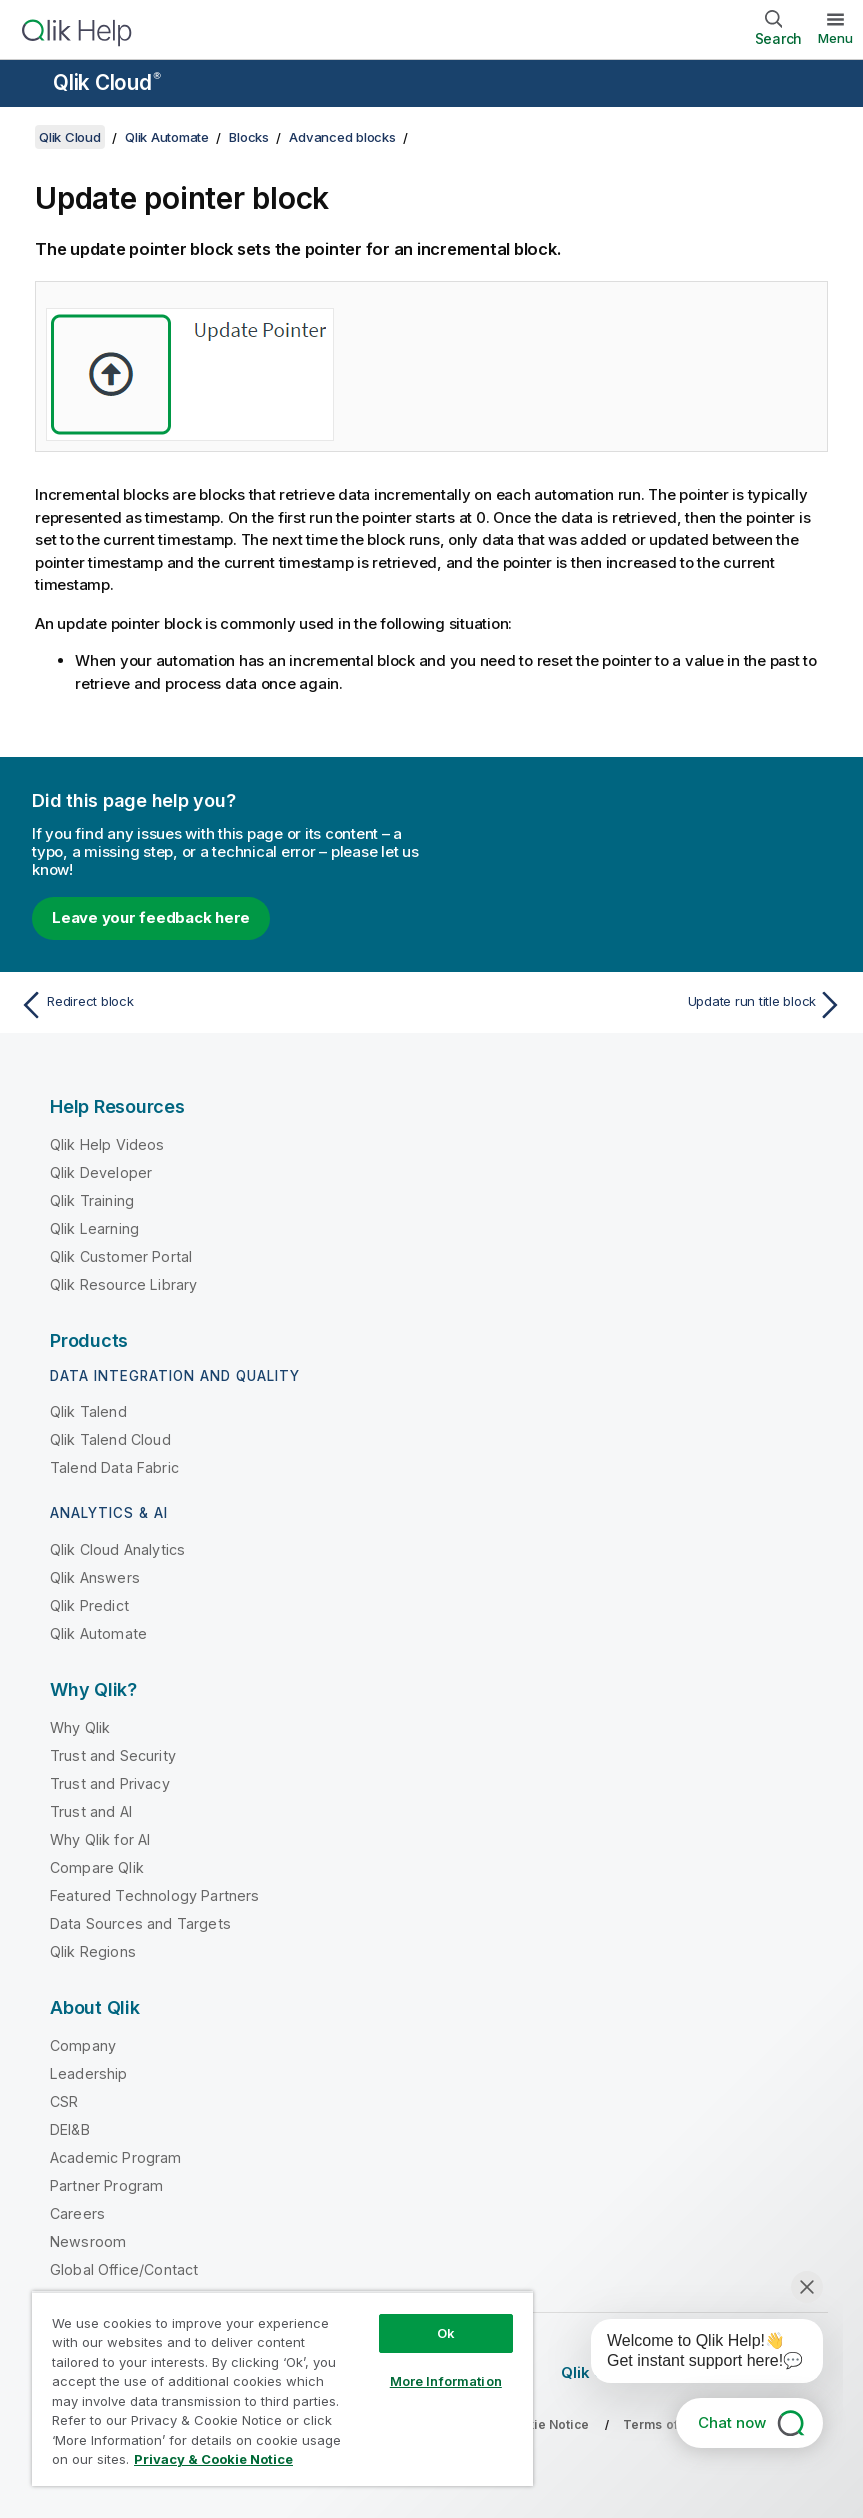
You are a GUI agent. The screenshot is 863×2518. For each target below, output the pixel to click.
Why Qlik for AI (100, 1839)
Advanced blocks (342, 137)
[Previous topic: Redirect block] (219, 1005)
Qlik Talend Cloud (110, 1439)
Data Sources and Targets (140, 1923)
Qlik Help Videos (107, 1144)
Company (83, 2045)
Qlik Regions (93, 1951)
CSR (64, 2101)
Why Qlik (80, 1727)
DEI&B (70, 2129)
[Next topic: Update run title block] (644, 1005)
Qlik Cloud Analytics (117, 1549)
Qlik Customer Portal (121, 1256)
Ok (446, 2333)
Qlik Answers (95, 1577)
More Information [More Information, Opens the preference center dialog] (446, 2381)
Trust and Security (113, 1755)
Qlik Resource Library (123, 1284)
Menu (835, 38)
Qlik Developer (101, 1172)
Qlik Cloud (107, 82)
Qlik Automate (167, 137)
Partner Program (106, 2185)
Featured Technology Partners (154, 1895)
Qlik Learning (94, 1228)
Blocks (249, 137)
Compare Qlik (97, 1867)
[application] (693, 2355)
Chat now (732, 2422)
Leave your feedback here (151, 917)
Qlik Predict (89, 1605)
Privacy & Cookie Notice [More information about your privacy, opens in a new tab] (213, 2459)
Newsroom (88, 2241)
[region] (282, 2388)
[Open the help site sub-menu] (28, 85)
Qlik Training (92, 1200)
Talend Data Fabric (114, 1467)
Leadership (89, 2073)
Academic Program (116, 2157)
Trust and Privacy (110, 1783)
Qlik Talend (88, 1411)
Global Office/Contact (124, 2269)
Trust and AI (91, 1811)
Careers (77, 2213)
